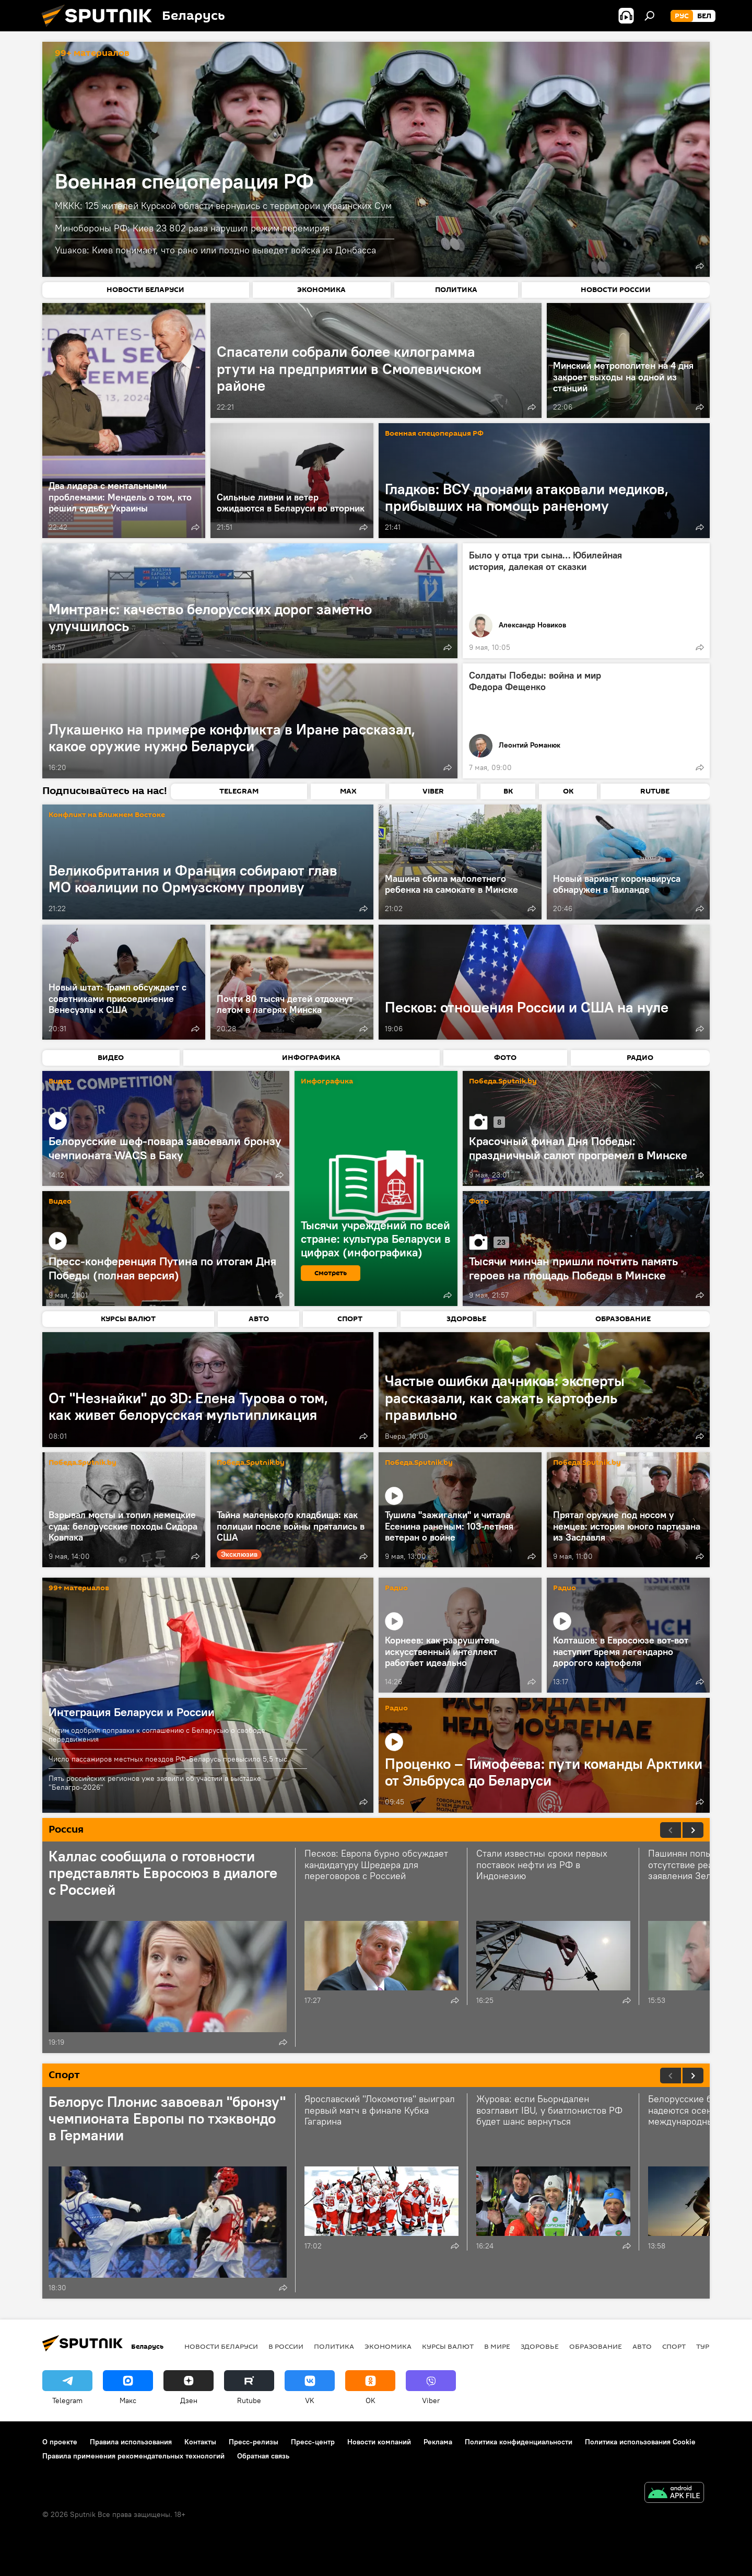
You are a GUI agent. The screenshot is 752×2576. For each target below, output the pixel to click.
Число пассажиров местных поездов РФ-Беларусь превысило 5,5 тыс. (169, 1759)
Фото (479, 1201)
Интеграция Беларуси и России (132, 1712)
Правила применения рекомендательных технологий (133, 2456)
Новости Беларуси (221, 2346)
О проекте (59, 2441)
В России (285, 2346)
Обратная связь (263, 2456)
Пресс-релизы (253, 2441)
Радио (396, 1588)
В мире (497, 2346)
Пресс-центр (313, 2441)
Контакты (200, 2441)
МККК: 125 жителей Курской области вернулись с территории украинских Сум (223, 206)
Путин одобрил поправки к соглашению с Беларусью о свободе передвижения (157, 1735)
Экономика (388, 2346)
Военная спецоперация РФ (184, 181)
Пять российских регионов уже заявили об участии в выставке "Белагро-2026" (155, 1783)
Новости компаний (379, 2441)
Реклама (438, 2441)
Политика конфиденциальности (518, 2441)
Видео (60, 1081)
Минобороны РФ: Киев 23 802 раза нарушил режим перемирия (192, 228)
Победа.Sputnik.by (503, 1081)
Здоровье (540, 2346)
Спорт (674, 2346)
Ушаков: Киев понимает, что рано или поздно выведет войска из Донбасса (215, 250)
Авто (642, 2346)
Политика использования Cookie (640, 2441)
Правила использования (131, 2441)
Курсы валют (448, 2346)
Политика (334, 2346)
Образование (595, 2346)
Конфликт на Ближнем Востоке (107, 815)
